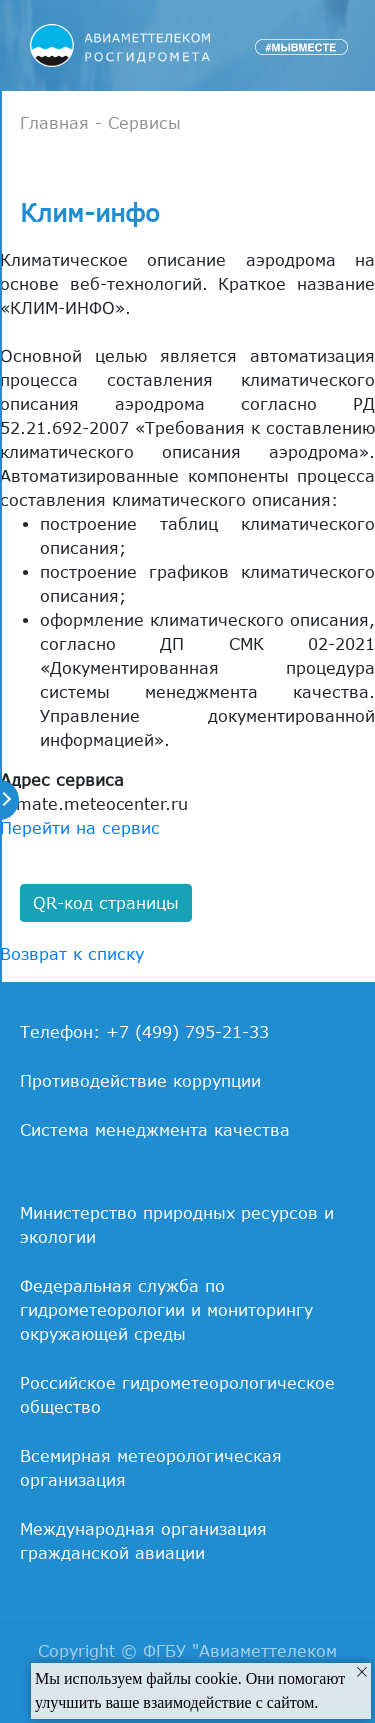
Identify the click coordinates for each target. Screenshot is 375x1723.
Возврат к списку (72, 954)
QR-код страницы (106, 903)
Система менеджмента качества (155, 1130)
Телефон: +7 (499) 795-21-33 (144, 1032)
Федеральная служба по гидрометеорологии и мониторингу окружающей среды (166, 1310)
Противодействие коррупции (140, 1081)
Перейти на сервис (80, 828)
